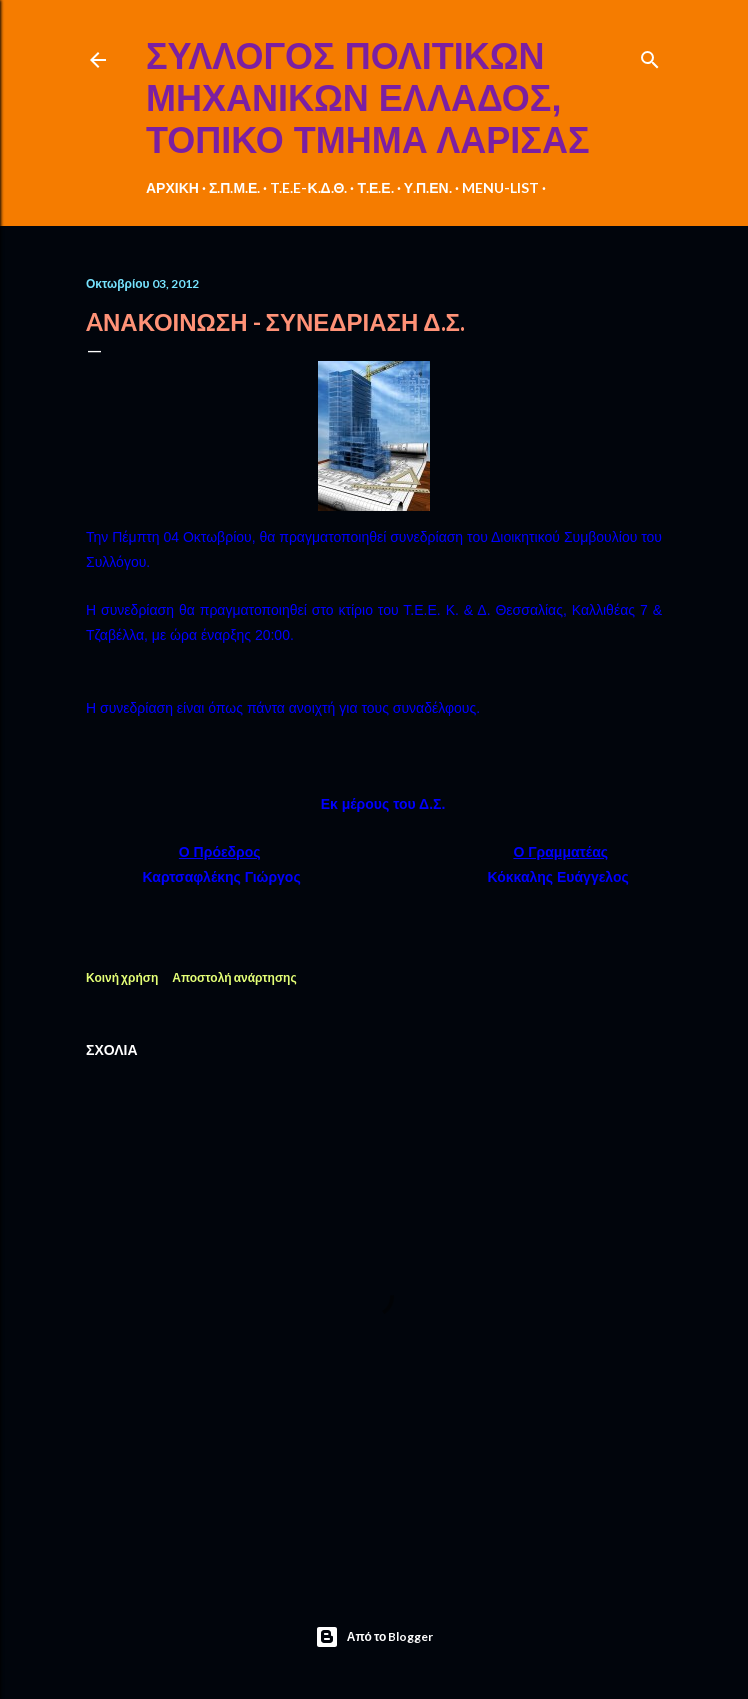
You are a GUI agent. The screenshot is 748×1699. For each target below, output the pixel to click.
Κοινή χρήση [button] (122, 977)
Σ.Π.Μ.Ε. (235, 187)
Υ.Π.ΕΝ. (428, 187)
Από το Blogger (374, 1637)
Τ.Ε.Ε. (375, 187)
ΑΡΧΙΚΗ (172, 187)
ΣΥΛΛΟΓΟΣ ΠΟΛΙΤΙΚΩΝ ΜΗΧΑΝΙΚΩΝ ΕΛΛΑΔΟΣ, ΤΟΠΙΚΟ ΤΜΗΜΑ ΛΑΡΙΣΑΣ (368, 98)
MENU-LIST (500, 187)
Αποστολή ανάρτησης (234, 977)
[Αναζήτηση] (650, 55)
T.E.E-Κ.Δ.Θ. (308, 187)
